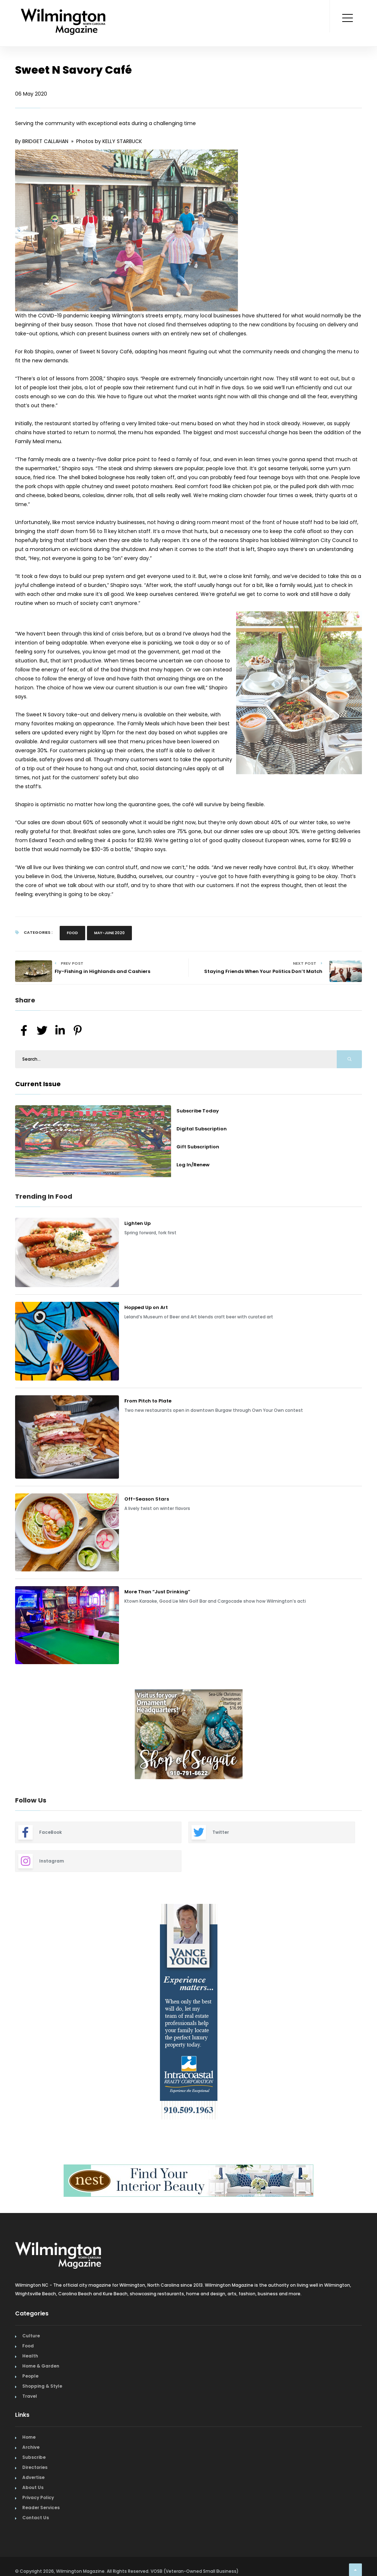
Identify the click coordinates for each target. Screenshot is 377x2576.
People (30, 2376)
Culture (31, 2336)
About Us (32, 2487)
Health (30, 2356)
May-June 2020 (109, 933)
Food (72, 933)
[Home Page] (63, 13)
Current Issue (38, 1083)
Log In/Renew (193, 1164)
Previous (9, 1735)
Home (29, 2437)
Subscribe (34, 2457)
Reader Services (41, 2507)
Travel (29, 2396)
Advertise (33, 2477)
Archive (31, 2447)
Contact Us (35, 2518)
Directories (34, 2467)
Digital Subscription (201, 1128)
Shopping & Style (42, 2386)
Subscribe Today (197, 1110)
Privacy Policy (38, 2497)
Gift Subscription (197, 1146)
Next (367, 1735)
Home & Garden (40, 2366)
